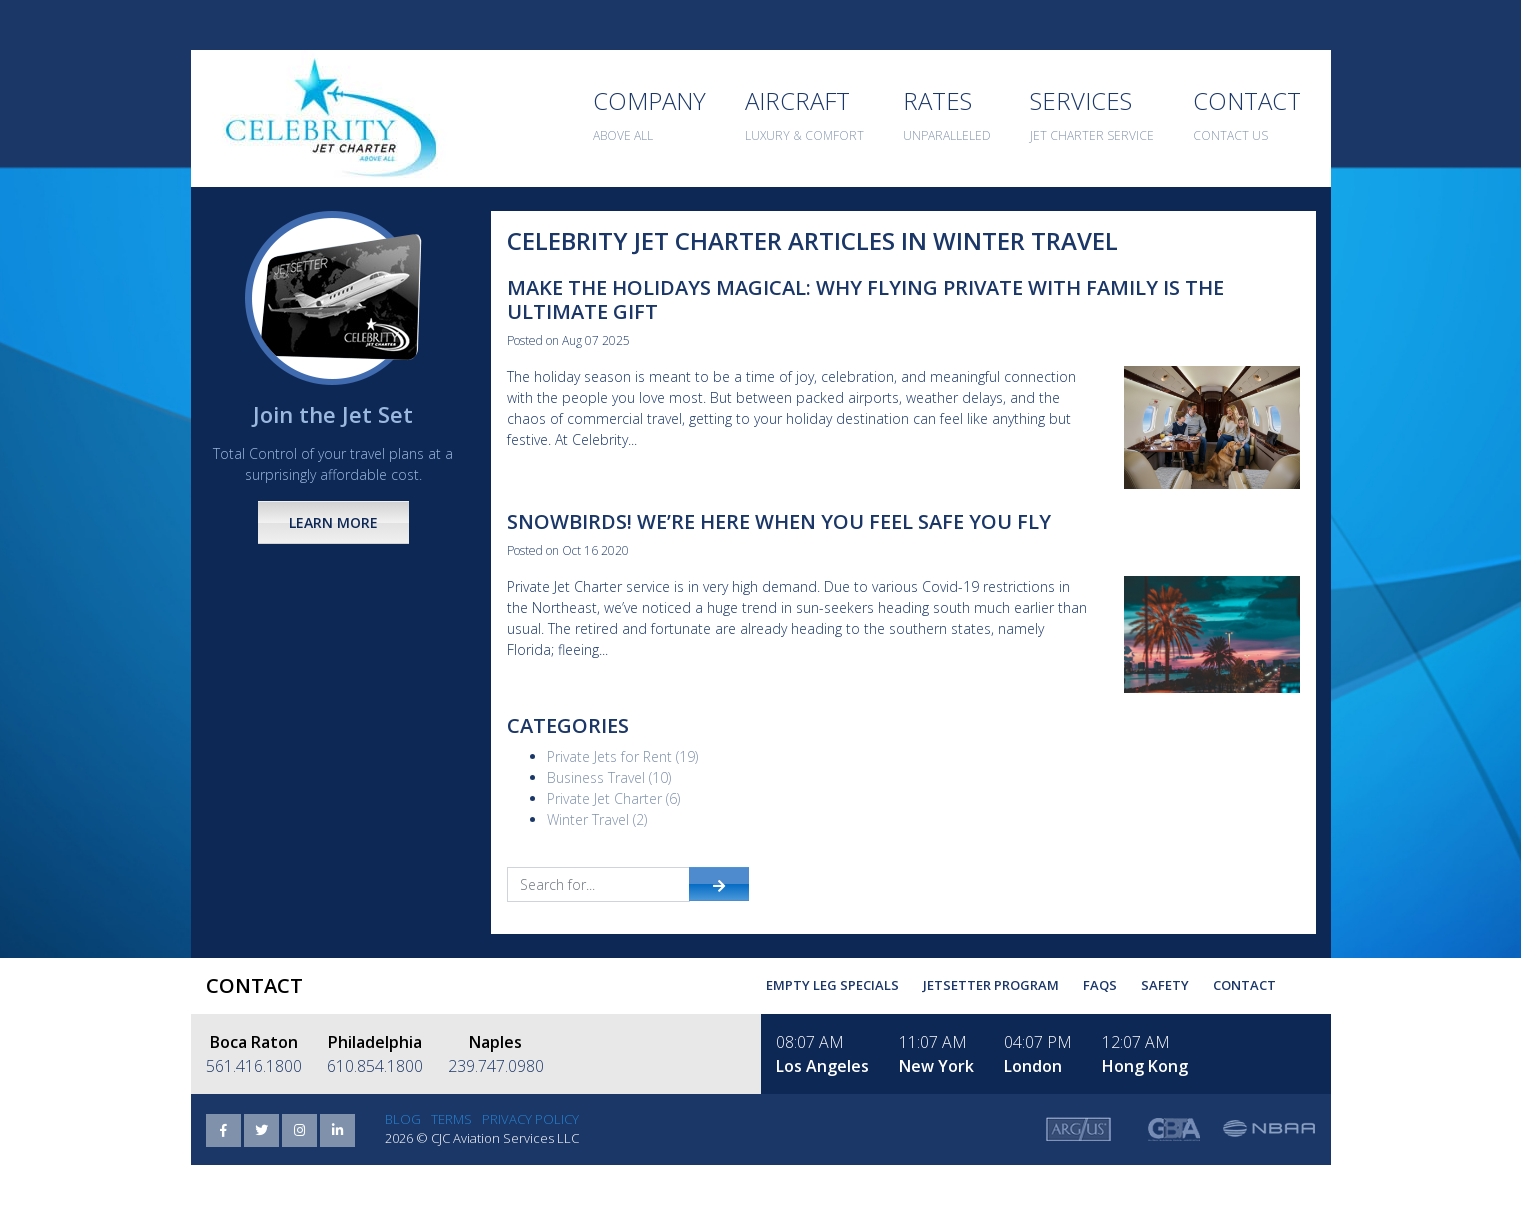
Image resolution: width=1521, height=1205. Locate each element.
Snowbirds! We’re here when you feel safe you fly (779, 521)
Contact (1244, 985)
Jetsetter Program (991, 985)
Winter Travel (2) (597, 819)
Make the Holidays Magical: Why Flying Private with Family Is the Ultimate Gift (865, 299)
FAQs (1100, 985)
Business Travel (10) (609, 777)
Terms (451, 1119)
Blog (403, 1119)
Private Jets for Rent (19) (622, 756)
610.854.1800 (375, 1066)
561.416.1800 (254, 1066)
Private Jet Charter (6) (613, 798)
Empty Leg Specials (832, 985)
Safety (1165, 985)
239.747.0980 (496, 1066)
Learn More (333, 522)
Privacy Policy (530, 1119)
